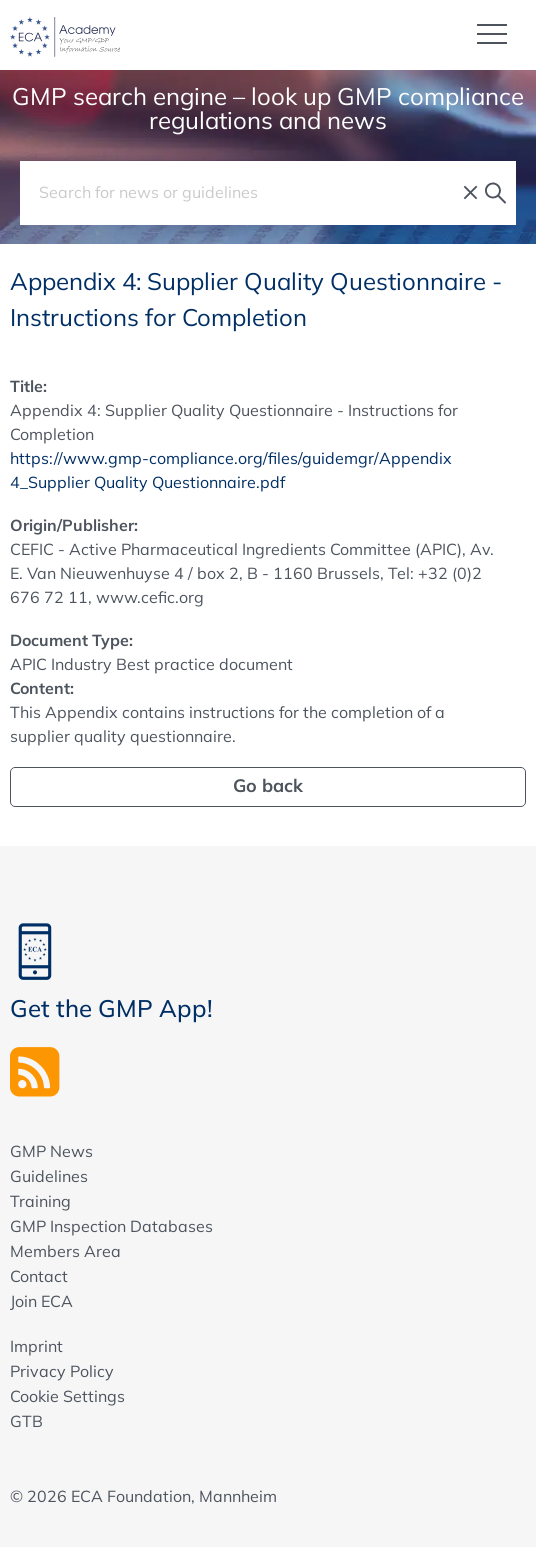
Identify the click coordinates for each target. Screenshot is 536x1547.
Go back (268, 785)
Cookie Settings (67, 1396)
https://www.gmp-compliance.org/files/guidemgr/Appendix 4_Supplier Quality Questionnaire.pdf (231, 470)
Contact (39, 1276)
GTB (26, 1421)
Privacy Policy (62, 1371)
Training (40, 1201)
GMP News (51, 1151)
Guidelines (49, 1176)
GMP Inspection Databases (111, 1226)
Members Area (65, 1251)
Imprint (36, 1346)
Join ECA (41, 1301)
